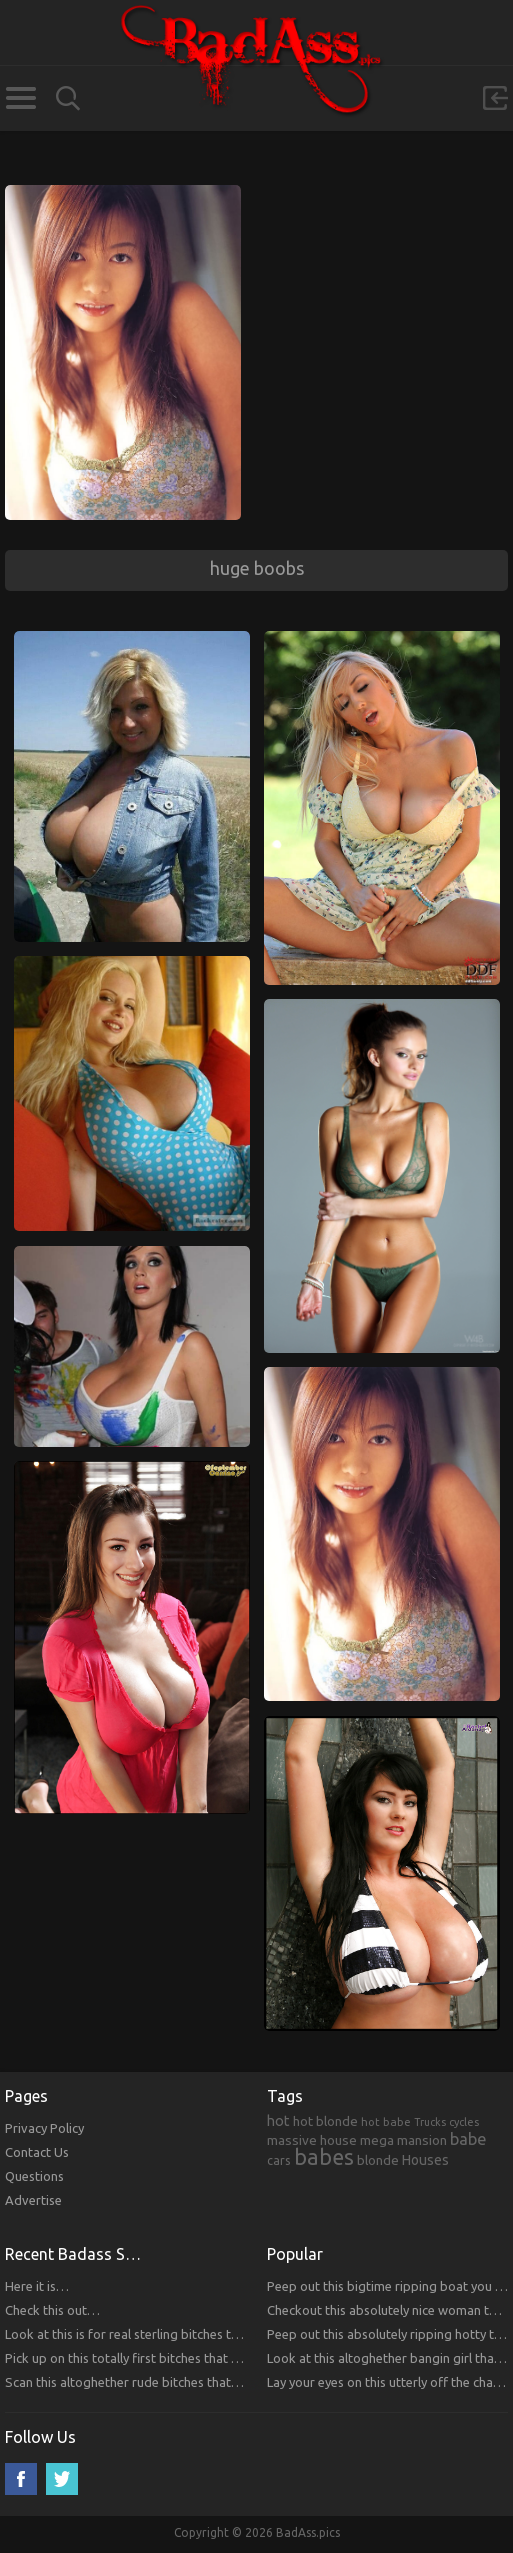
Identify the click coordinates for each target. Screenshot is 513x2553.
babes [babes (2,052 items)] (324, 2157)
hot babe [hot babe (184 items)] (386, 2121)
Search (68, 98)
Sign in (495, 98)
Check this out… (52, 2310)
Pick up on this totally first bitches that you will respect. (164, 2358)
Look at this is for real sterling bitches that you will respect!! (177, 2334)
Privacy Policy (44, 2128)
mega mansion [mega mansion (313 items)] (403, 2140)
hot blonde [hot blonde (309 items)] (325, 2121)
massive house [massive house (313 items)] (312, 2140)
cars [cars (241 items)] (279, 2160)
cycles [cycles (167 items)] (464, 2122)
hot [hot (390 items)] (278, 2121)
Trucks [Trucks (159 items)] (430, 2122)
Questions (34, 2176)
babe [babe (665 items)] (468, 2139)
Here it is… (37, 2286)
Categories (20, 98)
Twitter (62, 2479)
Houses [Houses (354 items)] (425, 2160)
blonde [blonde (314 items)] (378, 2160)
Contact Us (37, 2152)
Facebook (21, 2479)
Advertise (33, 2200)
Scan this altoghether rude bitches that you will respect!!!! (170, 2382)
